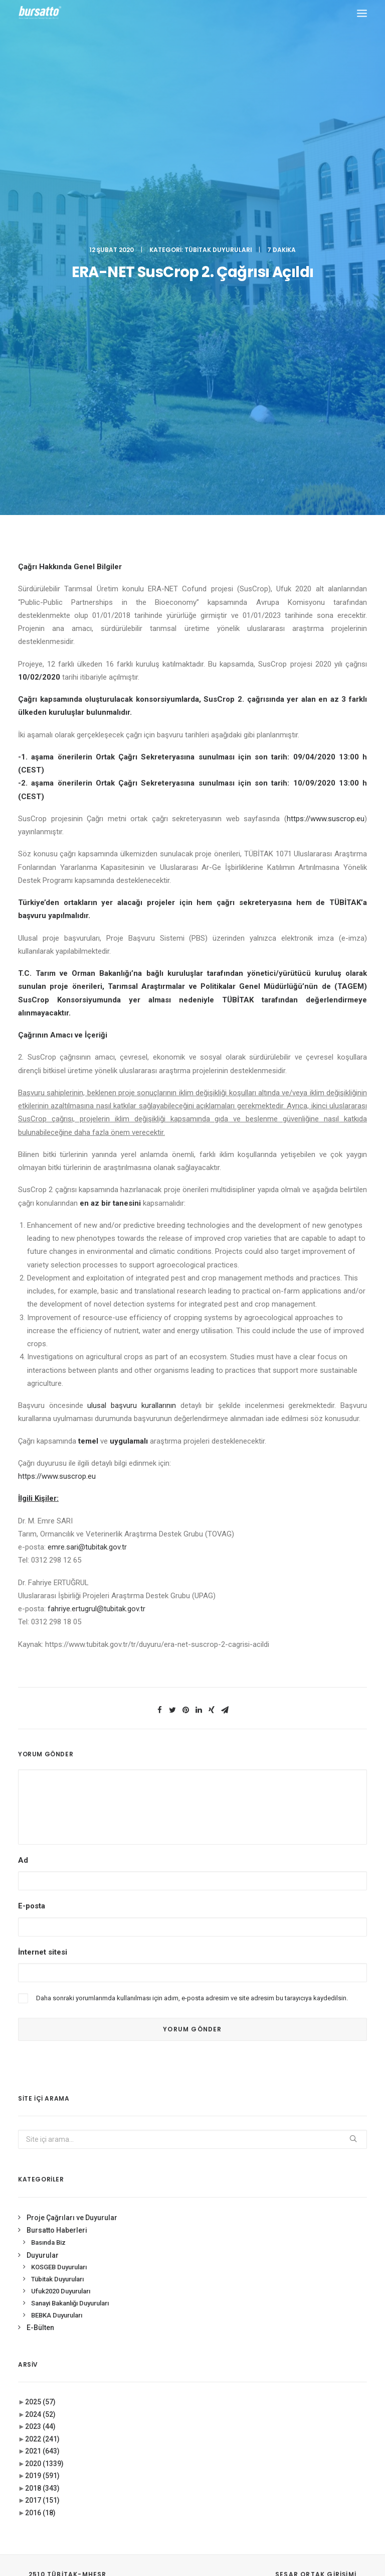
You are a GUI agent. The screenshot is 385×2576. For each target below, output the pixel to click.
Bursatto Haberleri (57, 1816)
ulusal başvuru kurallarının (131, 991)
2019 (42, 2061)
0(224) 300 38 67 (91, 2327)
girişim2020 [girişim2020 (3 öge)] (311, 2387)
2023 (40, 2012)
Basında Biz (48, 1828)
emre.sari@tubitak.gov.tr (87, 1132)
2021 (42, 2037)
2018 (42, 2074)
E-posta (31, 1491)
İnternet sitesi (42, 1537)
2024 (40, 2000)
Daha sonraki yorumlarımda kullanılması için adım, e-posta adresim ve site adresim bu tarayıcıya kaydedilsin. (192, 1584)
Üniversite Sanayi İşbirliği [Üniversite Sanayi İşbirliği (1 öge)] (304, 2430)
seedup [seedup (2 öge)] (349, 2401)
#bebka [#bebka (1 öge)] (276, 2264)
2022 (42, 2025)
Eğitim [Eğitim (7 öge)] (275, 2387)
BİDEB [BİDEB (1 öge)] (313, 2358)
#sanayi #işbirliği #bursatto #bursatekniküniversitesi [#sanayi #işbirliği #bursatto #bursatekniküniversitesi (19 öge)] (308, 2310)
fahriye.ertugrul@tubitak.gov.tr (96, 1194)
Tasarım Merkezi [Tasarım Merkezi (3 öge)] (290, 2416)
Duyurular (43, 1841)
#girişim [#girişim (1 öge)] (309, 2264)
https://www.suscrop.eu (325, 404)
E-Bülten (40, 1913)
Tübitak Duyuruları (218, 42)
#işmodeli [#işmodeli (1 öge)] (280, 2293)
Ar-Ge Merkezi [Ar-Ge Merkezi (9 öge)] (286, 2343)
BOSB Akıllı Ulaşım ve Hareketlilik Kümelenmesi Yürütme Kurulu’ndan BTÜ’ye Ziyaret (187, 2283)
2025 (40, 1988)
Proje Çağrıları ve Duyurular (72, 1803)
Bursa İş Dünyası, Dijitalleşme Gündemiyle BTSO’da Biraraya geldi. (190, 2326)
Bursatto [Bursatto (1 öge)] (280, 2358)
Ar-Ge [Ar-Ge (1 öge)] (348, 2329)
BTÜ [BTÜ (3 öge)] (323, 2343)
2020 (44, 2049)
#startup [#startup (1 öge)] (280, 2329)
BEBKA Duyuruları (56, 1900)
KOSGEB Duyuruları (59, 1853)
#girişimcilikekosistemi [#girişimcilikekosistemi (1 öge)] (301, 2279)
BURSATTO (192, 2176)
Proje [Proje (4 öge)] (319, 2401)
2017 (42, 2086)
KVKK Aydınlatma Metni (193, 2515)
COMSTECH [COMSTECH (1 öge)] (281, 2372)
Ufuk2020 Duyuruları (60, 1877)
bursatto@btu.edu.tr (51, 2352)
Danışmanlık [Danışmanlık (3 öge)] (326, 2372)
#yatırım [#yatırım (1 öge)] (317, 2329)
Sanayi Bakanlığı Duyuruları (70, 1889)
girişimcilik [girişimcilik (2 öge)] (283, 2401)
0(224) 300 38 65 (91, 2314)
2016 (40, 2099)
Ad (23, 1446)
